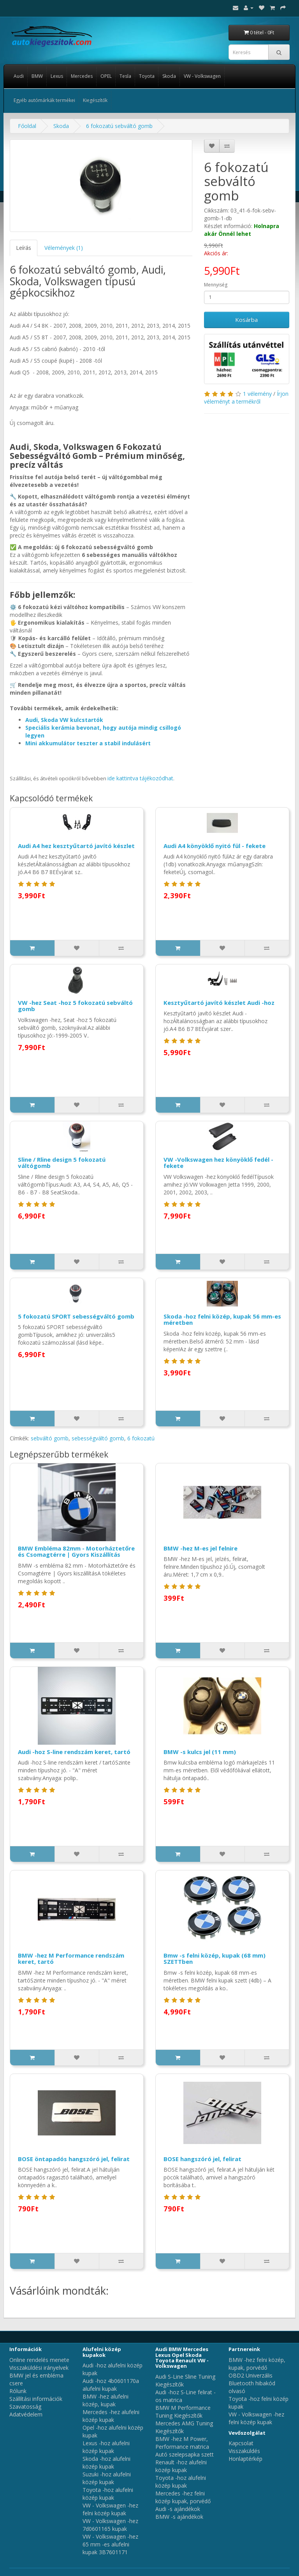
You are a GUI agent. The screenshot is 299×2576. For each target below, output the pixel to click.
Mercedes (82, 76)
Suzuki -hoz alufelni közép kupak (107, 2478)
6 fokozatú (141, 1438)
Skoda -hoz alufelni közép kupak (106, 2462)
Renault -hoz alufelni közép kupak (181, 2466)
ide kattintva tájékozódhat (140, 778)
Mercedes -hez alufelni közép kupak (111, 2415)
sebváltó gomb (50, 1438)
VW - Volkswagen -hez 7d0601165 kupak (110, 2524)
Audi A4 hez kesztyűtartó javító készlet (76, 846)
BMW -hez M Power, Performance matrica (182, 2442)
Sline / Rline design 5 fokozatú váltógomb (62, 1162)
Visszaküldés (244, 2451)
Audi (19, 76)
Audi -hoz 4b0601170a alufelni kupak (111, 2384)
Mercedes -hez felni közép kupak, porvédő (183, 2497)
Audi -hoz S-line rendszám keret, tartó (74, 1752)
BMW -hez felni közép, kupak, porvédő (257, 2363)
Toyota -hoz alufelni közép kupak (108, 2493)
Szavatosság (25, 2406)
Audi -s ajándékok (177, 2509)
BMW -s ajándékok (179, 2516)
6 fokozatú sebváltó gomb (119, 126)
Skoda (169, 76)
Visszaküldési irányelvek (39, 2367)
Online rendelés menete (39, 2360)
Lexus (57, 76)
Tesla (125, 76)
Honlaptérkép (245, 2458)
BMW (37, 76)
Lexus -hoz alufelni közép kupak (106, 2447)
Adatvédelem (25, 2414)
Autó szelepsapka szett (184, 2454)
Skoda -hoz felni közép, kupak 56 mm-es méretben (222, 1319)
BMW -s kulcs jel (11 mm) (200, 1752)
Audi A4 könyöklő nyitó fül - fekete (215, 846)
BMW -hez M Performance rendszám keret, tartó (71, 1958)
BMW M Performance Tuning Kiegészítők (183, 2411)
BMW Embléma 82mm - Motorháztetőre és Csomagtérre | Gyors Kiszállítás (76, 1551)
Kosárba (246, 319)
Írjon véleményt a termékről (246, 397)
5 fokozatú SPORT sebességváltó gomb (76, 1316)
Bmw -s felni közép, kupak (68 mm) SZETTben (215, 1958)
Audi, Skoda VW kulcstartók (64, 719)
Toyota (147, 76)
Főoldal (27, 126)
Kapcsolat (241, 2443)
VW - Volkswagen (202, 76)
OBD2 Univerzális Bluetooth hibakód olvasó (252, 2383)
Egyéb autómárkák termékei (44, 100)
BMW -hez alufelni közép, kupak (105, 2400)
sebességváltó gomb (98, 1438)
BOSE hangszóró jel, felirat (202, 2159)
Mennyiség (215, 284)
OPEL (106, 76)
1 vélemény (257, 393)
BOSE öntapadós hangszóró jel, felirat (74, 2159)
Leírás (23, 247)
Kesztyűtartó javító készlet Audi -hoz (219, 1002)
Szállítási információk (35, 2398)
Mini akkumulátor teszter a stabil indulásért (88, 743)
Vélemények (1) (63, 247)
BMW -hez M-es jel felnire (200, 1548)
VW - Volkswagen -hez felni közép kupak (110, 2509)
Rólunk (17, 2391)
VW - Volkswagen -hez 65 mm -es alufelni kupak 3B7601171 (110, 2544)
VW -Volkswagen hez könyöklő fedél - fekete (218, 1162)
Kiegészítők (95, 100)
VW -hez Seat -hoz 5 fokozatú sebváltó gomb (75, 1006)
